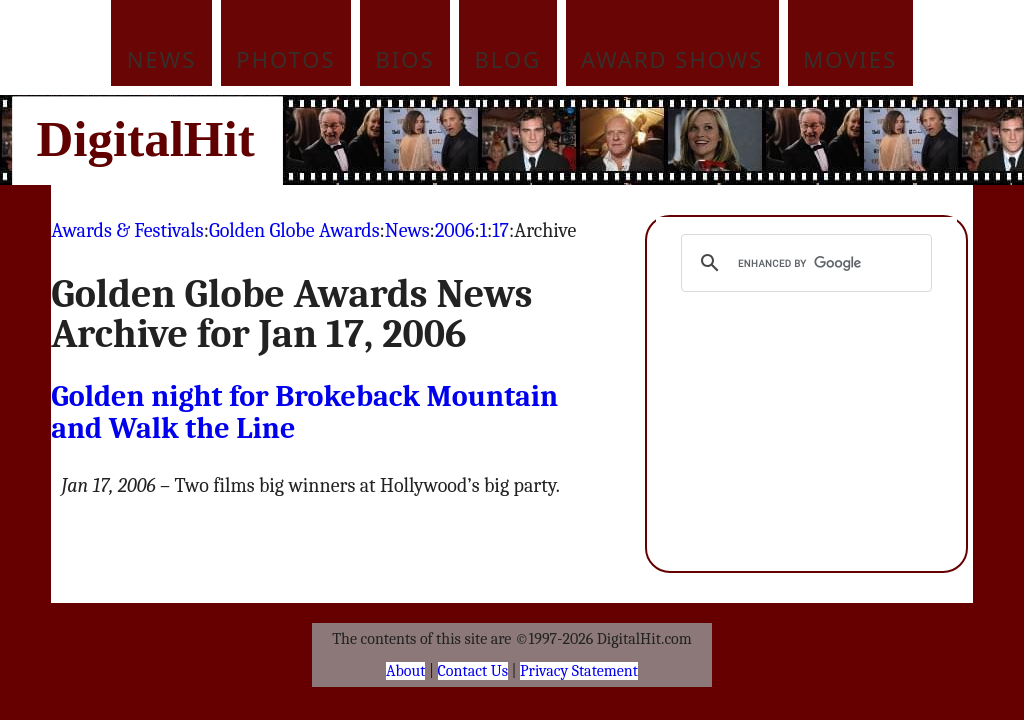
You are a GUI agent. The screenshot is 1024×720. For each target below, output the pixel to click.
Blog (508, 59)
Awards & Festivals (127, 230)
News (162, 59)
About (405, 671)
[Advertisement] (647, 140)
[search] (803, 263)
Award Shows (672, 59)
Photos (285, 59)
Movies (850, 59)
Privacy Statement (579, 671)
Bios (405, 59)
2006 (455, 230)
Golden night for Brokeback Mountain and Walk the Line (304, 412)
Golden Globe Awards (294, 230)
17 (500, 230)
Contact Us (473, 671)
